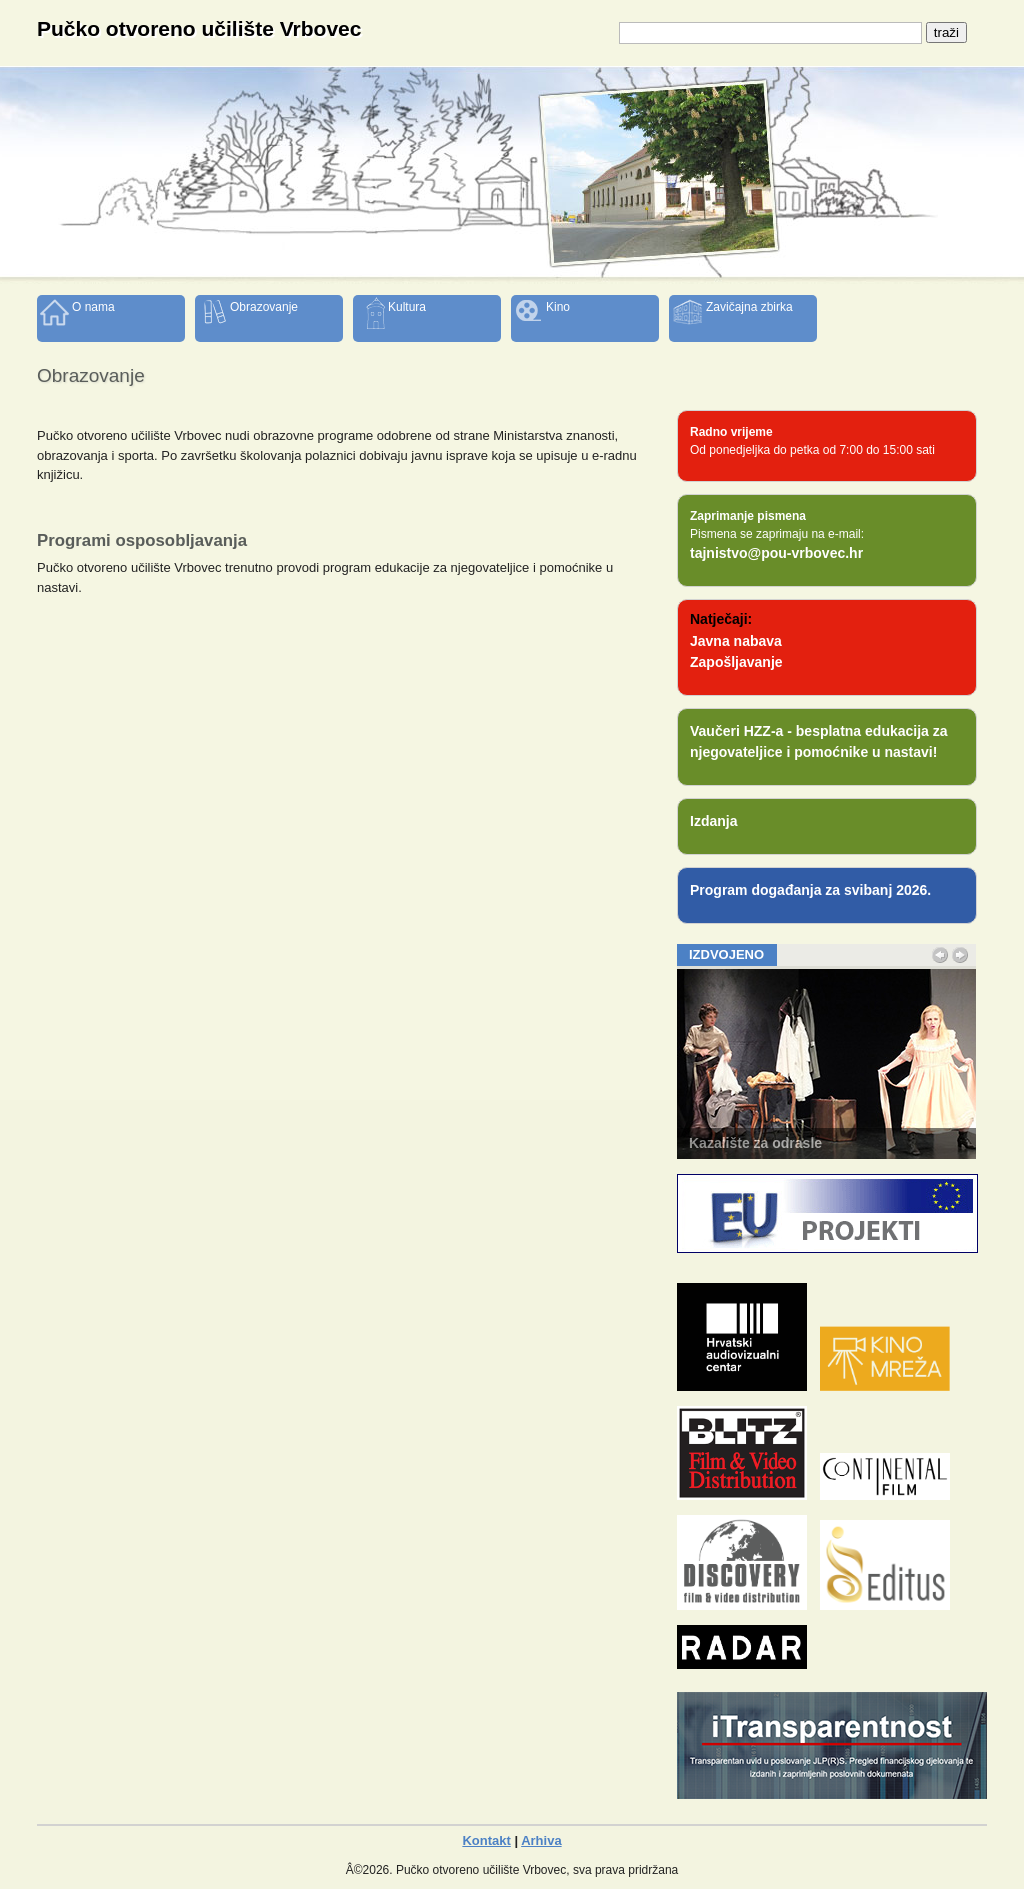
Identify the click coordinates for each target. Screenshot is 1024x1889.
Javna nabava (736, 641)
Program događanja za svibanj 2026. (810, 890)
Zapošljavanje (736, 662)
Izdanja (713, 821)
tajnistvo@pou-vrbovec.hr (776, 553)
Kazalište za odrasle (755, 1143)
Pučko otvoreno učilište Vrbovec (199, 28)
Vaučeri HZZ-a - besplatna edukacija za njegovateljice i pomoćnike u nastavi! (819, 741)
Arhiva (541, 1840)
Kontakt (486, 1840)
